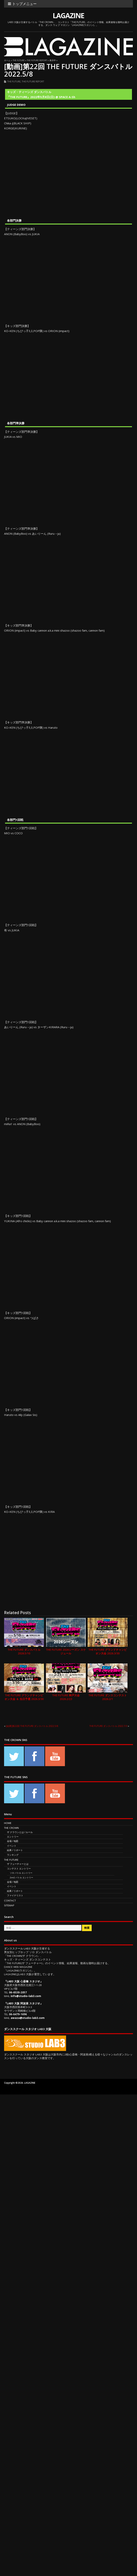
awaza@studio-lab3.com (28, 2192)
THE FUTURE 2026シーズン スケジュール (66, 1651)
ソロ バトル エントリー (21, 2047)
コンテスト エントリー (19, 2043)
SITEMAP (9, 2080)
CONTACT (10, 2075)
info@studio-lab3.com (26, 2171)
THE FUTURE (14, 81)
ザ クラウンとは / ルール (20, 2007)
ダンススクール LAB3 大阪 (20, 2123)
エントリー (13, 2011)
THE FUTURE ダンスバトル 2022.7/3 (108, 1726)
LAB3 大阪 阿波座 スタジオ (23, 2178)
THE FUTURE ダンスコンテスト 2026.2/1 (107, 1697)
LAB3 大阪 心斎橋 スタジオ (23, 2156)
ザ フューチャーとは (17, 2038)
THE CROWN (11, 2002)
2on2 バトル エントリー (21, 2052)
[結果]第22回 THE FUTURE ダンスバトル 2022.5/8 (32, 1726)
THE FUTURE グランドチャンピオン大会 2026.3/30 (107, 1651)
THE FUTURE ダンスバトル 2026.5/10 (24, 1651)
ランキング (13, 2029)
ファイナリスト (15, 2070)
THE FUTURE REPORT (33, 81)
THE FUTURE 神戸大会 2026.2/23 (66, 1697)
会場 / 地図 (12, 2016)
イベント (11, 2020)
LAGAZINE (68, 15)
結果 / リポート (15, 2025)
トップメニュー (22, 3)
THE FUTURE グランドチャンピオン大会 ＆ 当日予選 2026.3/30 (24, 1697)
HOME (7, 1998)
